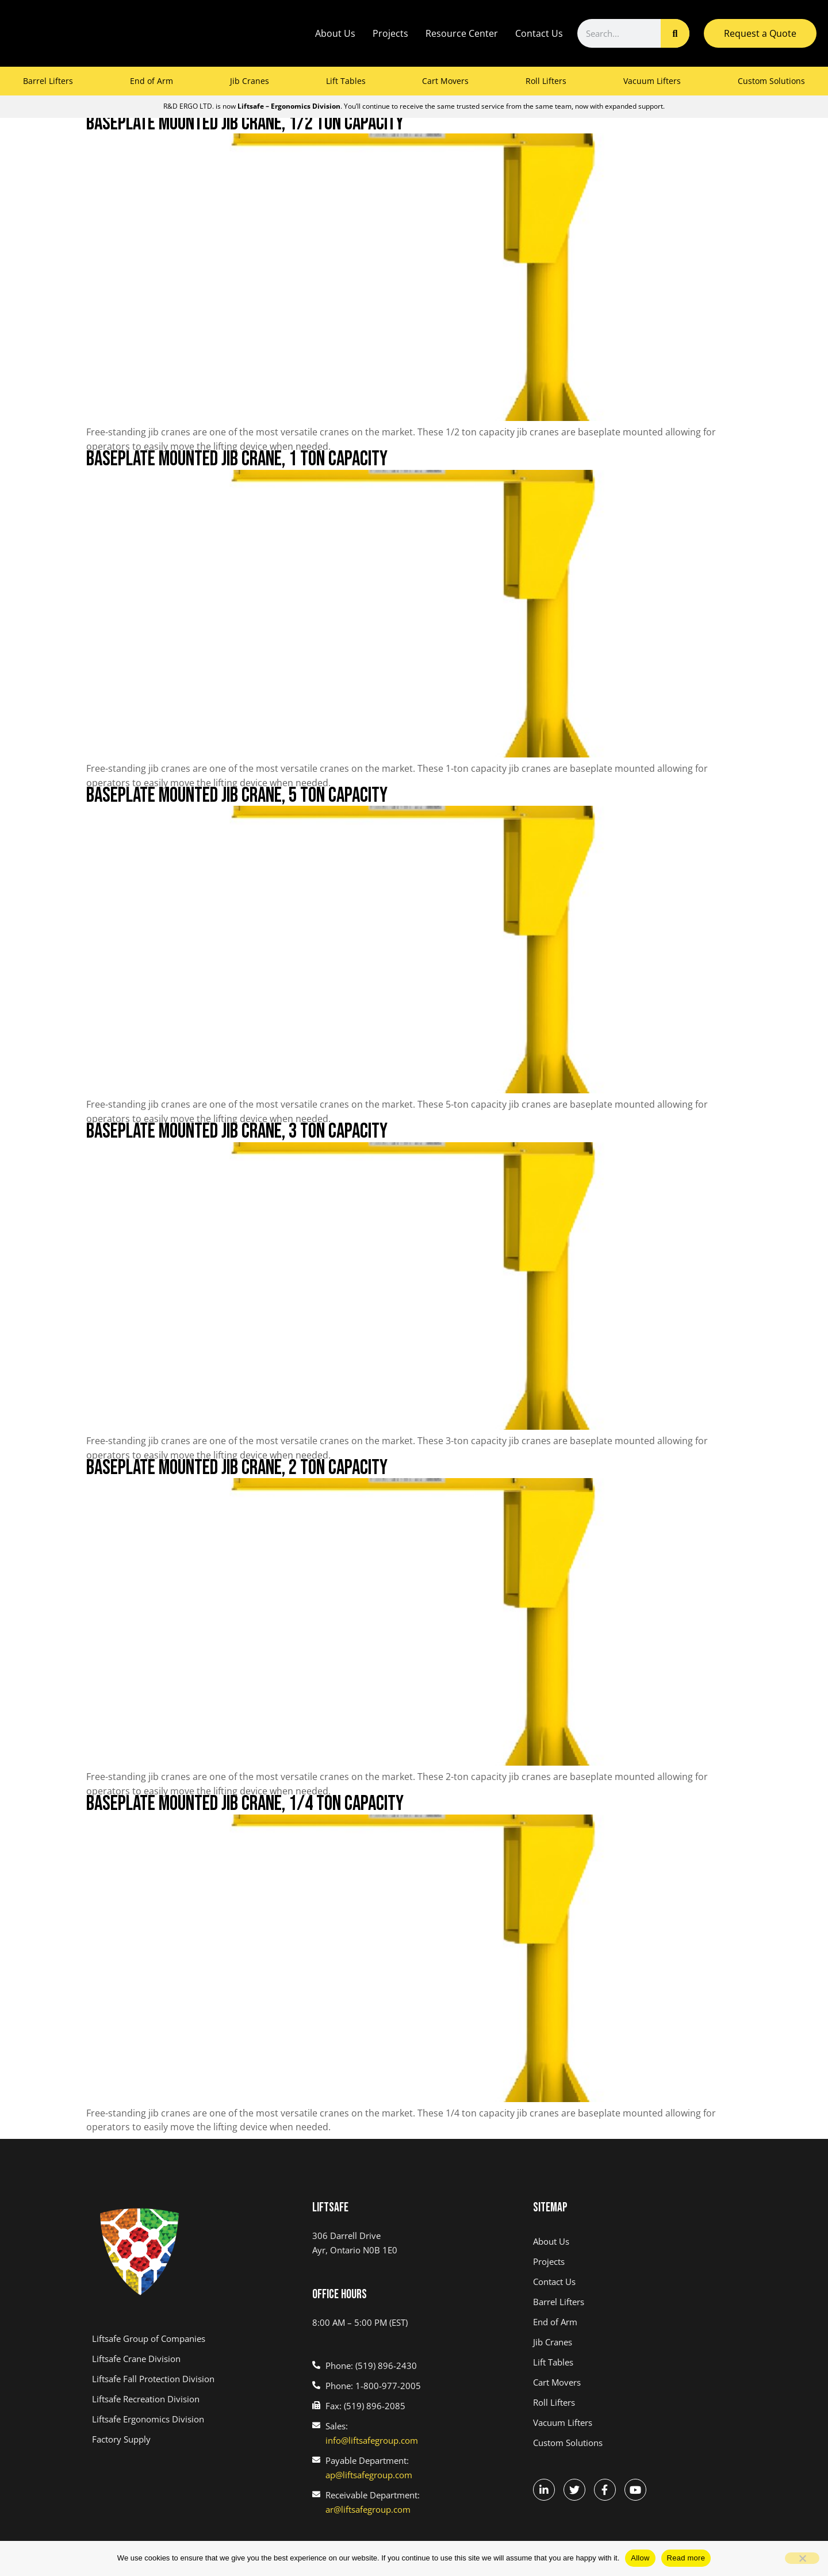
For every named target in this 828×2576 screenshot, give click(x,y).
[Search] (675, 33)
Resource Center (461, 33)
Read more (686, 2558)
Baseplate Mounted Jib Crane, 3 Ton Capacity (237, 1131)
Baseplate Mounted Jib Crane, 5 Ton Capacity (237, 795)
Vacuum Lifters (652, 80)
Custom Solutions (771, 80)
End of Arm (151, 80)
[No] (802, 2558)
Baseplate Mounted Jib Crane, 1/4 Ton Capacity (245, 1804)
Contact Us (539, 33)
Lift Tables (346, 80)
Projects (390, 33)
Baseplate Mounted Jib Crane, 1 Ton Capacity (237, 459)
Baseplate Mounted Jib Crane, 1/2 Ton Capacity (245, 123)
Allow (640, 2558)
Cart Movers (445, 80)
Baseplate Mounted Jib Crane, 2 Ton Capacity (237, 1468)
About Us (335, 33)
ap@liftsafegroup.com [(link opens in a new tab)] (368, 2475)
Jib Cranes (249, 80)
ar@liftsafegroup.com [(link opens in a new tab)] (368, 2509)
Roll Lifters (546, 80)
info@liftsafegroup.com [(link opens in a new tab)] (371, 2440)
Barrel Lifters (48, 80)
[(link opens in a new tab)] (193, 2339)
